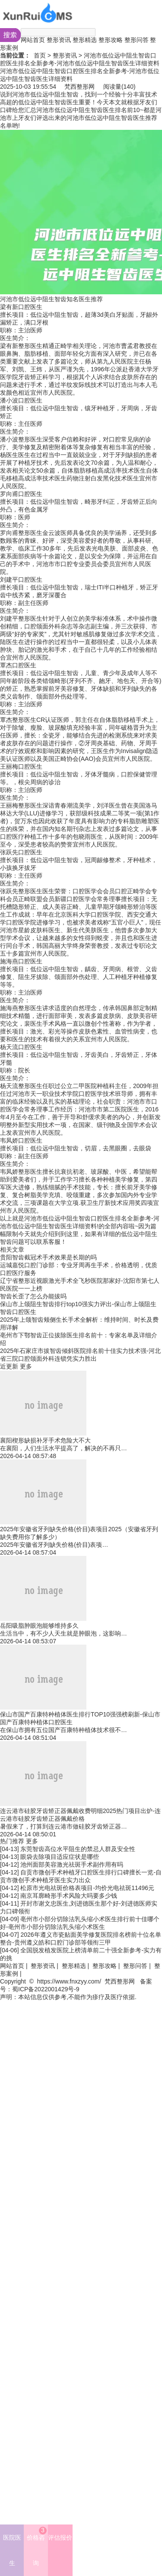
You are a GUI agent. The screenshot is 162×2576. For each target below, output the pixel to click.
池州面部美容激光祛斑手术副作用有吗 (71, 1864)
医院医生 (12, 2550)
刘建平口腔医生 (21, 579)
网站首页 (33, 39)
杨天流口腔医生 (21, 1046)
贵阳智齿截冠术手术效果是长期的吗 (48, 1257)
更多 (26, 1366)
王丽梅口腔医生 (21, 766)
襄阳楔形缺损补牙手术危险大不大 (45, 1440)
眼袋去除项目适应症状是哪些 (59, 1856)
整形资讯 (59, 39)
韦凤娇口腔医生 (21, 1140)
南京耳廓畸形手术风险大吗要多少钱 (68, 1895)
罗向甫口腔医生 (21, 493)
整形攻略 (110, 39)
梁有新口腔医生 (21, 306)
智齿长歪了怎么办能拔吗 (33, 1296)
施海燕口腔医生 (21, 961)
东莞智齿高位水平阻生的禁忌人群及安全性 (77, 1848)
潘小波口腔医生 (21, 400)
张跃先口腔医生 (21, 852)
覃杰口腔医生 (18, 665)
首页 (40, 55)
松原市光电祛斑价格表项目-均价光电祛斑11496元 (87, 1887)
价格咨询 (37, 2546)
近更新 (9, 1366)
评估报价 (60, 2537)
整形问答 (136, 39)
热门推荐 (12, 1841)
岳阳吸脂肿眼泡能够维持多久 (39, 1625)
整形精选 (85, 39)
